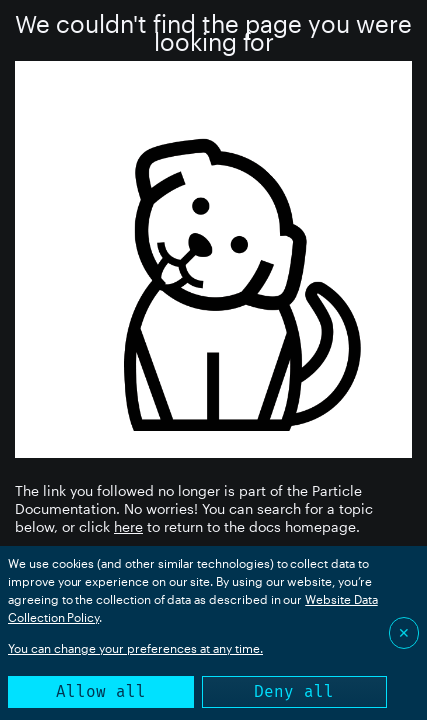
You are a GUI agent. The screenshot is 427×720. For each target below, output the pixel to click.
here (128, 526)
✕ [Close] (404, 632)
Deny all (294, 691)
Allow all (101, 691)
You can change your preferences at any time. (135, 648)
